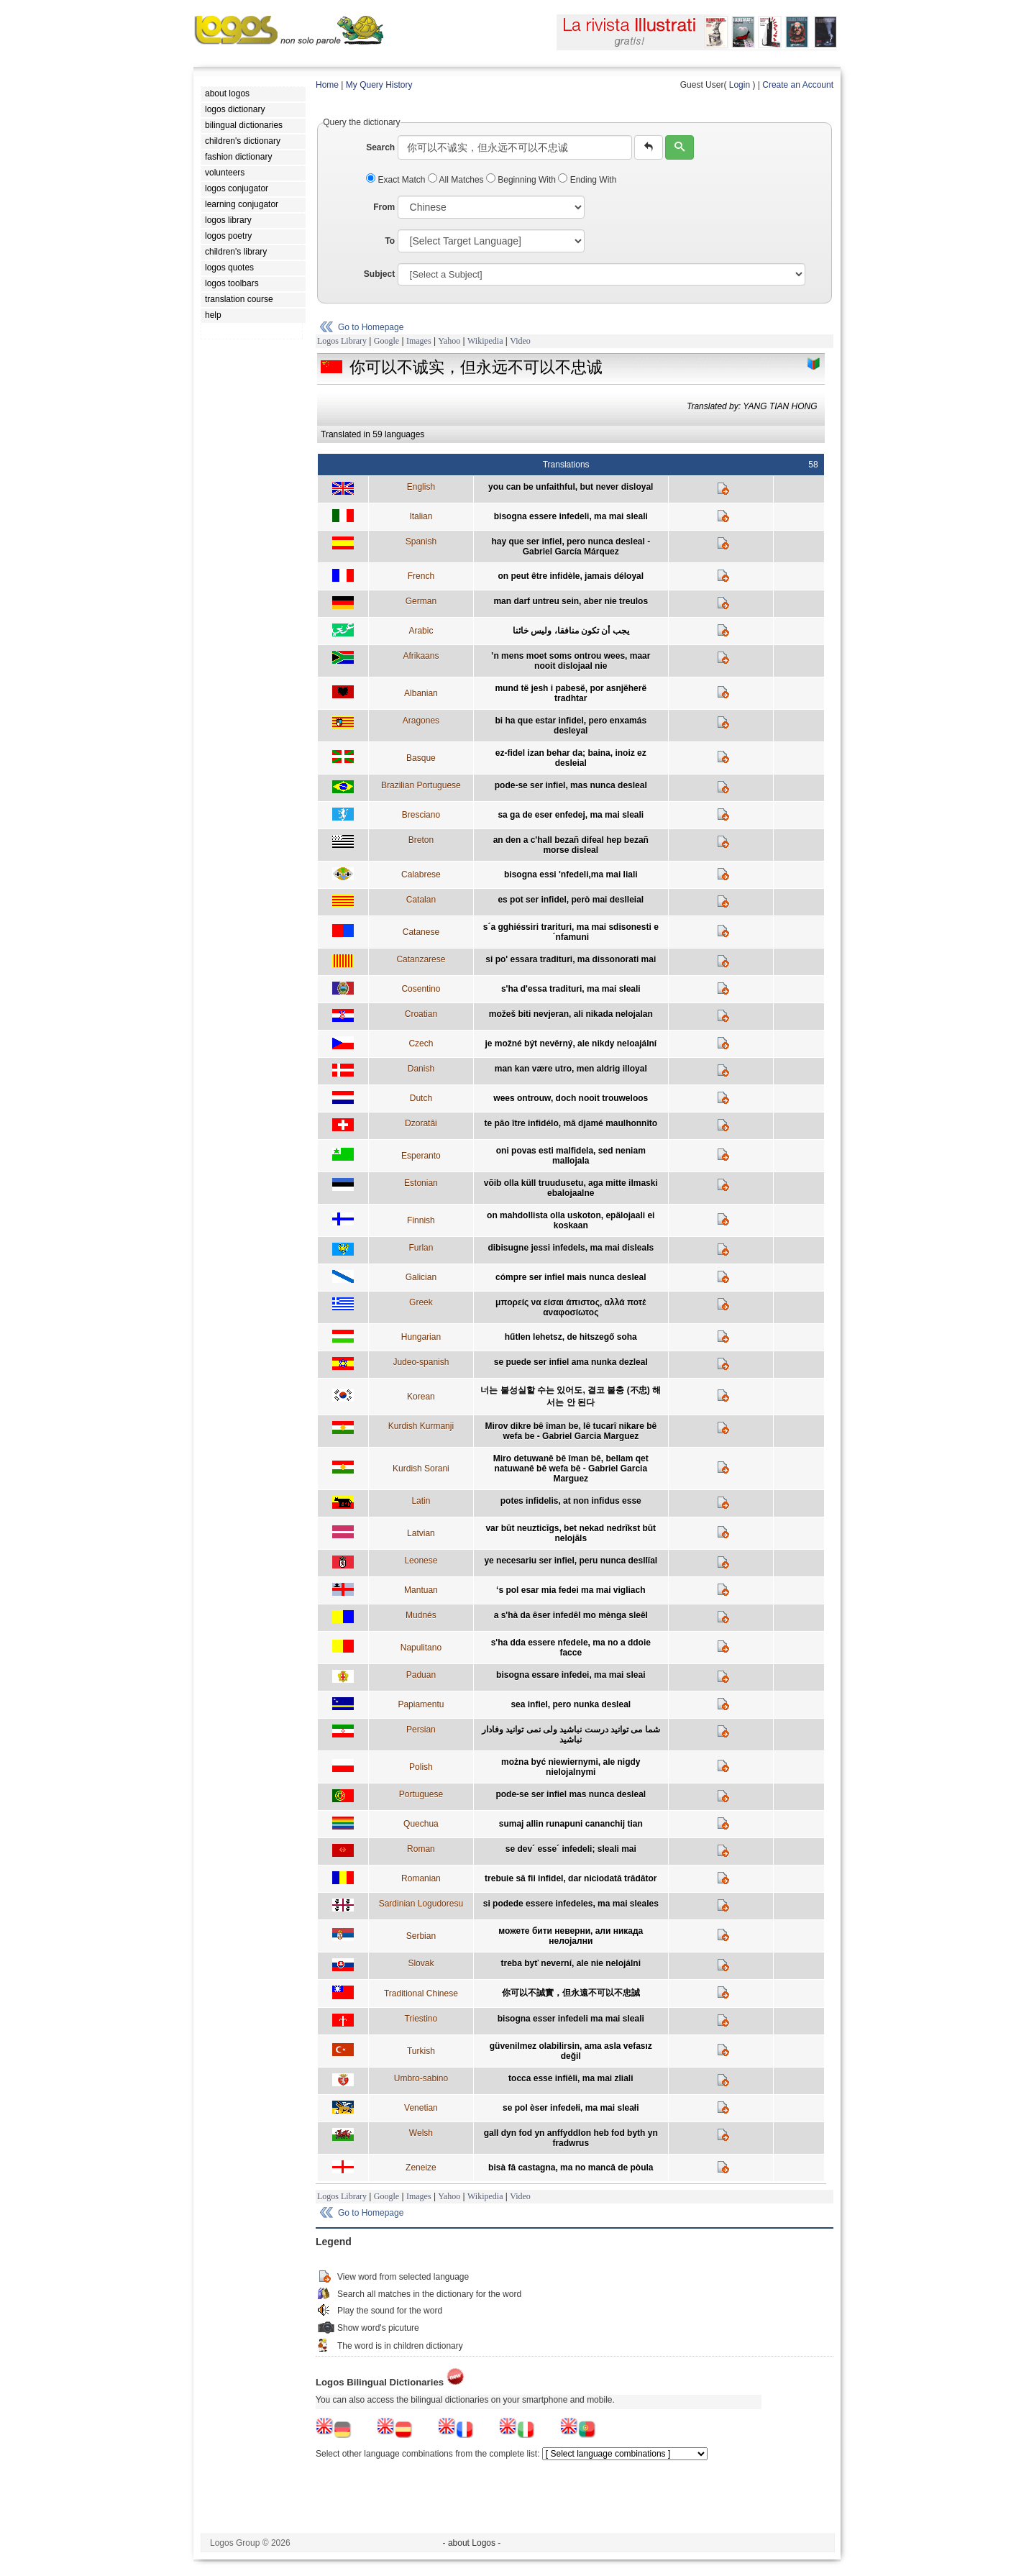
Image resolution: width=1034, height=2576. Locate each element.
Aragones (421, 721)
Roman (421, 1849)
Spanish (421, 541)
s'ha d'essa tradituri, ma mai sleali (571, 989)
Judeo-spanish (421, 1362)
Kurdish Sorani (421, 1468)
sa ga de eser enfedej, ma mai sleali (571, 815)
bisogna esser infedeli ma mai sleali (571, 2019)
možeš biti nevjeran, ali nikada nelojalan (571, 1014)
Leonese (420, 1561)
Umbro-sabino (421, 2078)
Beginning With (522, 180)
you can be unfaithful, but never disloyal (570, 487)
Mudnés (421, 1615)
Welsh (421, 2133)
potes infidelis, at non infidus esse (570, 1501)
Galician (421, 1277)
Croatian (421, 1014)
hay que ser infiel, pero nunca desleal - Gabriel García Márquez (570, 546)
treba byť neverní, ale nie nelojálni (571, 1963)
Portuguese (421, 1794)
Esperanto (421, 1156)
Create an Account (797, 85)
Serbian (421, 1936)
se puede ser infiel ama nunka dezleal (571, 1362)
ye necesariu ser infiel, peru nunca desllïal (570, 1561)
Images (418, 341)
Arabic (420, 631)
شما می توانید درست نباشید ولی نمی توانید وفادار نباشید (571, 1735)
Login (739, 85)
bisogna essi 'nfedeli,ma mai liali (571, 874)
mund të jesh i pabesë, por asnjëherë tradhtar (570, 693)
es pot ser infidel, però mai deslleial (571, 900)
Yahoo (449, 341)
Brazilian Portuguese (421, 785)
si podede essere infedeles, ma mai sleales (571, 1904)
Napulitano (421, 1648)
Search (380, 147)
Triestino (421, 2019)
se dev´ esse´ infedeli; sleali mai (570, 1849)
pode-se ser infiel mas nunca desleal (570, 1794)
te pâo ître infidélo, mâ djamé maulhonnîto (570, 1123)
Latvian (421, 1533)
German (421, 601)
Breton (421, 840)
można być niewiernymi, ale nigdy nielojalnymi (570, 1767)
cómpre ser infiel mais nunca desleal (570, 1277)
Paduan (421, 1675)
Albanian (421, 693)
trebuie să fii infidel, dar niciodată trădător (570, 1878)
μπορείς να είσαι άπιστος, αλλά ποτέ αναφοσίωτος (570, 1307)
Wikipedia (485, 341)
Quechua (421, 1824)
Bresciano (421, 815)
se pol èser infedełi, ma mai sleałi (571, 2108)
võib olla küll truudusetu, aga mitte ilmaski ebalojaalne (571, 1188)
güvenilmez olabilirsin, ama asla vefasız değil (571, 2051)
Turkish (421, 2051)
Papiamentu (421, 1704)
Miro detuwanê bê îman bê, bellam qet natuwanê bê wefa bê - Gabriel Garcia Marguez (571, 1468)
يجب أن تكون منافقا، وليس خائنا (571, 631)
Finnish (421, 1220)
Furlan (420, 1248)
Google (386, 341)
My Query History (379, 85)
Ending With (587, 180)
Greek (421, 1302)
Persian (421, 1730)
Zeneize (421, 2167)
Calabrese (421, 874)
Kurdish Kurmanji (421, 1426)
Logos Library (342, 341)
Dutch (421, 1098)
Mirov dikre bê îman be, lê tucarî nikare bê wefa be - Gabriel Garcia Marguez (570, 1431)
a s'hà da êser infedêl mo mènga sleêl (571, 1615)
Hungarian (421, 1337)
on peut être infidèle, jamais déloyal (571, 576)
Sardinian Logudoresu (421, 1904)
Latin (420, 1501)
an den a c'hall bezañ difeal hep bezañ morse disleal (571, 845)
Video (520, 341)
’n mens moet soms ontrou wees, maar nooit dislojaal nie (570, 661)
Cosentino (420, 989)
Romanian (421, 1878)
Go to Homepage (370, 327)
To (390, 241)
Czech (420, 1043)
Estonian (421, 1183)
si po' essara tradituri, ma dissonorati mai (570, 959)
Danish (421, 1069)
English (421, 487)
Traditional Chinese (421, 1993)
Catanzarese (420, 959)
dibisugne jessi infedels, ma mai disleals (571, 1248)
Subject (379, 274)
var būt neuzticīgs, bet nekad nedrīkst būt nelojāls (570, 1533)
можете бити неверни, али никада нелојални (570, 1936)
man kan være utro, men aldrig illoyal (571, 1069)
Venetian (421, 2108)
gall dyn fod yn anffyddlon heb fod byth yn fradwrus (571, 2138)
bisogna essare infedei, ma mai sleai (570, 1675)
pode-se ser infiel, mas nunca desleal (571, 785)
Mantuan (421, 1590)
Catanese (421, 932)
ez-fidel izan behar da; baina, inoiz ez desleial (570, 758)
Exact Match (397, 180)
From (384, 207)
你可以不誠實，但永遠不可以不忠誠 (571, 1993)
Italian (420, 516)
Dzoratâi (421, 1123)
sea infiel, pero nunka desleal (571, 1704)
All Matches (457, 180)
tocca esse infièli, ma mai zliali (570, 2078)
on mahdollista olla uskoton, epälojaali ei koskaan (570, 1220)
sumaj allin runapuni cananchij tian (571, 1824)
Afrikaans (421, 656)
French (421, 576)
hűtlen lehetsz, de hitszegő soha (571, 1337)
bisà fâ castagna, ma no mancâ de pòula (570, 2167)
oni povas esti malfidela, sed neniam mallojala (571, 1156)
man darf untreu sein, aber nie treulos (570, 601)
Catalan (421, 900)
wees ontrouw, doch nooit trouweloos (570, 1098)
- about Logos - (472, 2543)
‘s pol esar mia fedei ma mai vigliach (570, 1590)
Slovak (421, 1963)
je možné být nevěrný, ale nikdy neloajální (570, 1043)
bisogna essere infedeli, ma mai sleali (571, 516)
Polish (421, 1767)
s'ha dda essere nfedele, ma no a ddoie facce (571, 1648)
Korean (421, 1397)
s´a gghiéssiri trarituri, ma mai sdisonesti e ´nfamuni (571, 932)
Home (327, 85)
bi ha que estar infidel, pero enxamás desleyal (570, 726)
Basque (421, 758)
